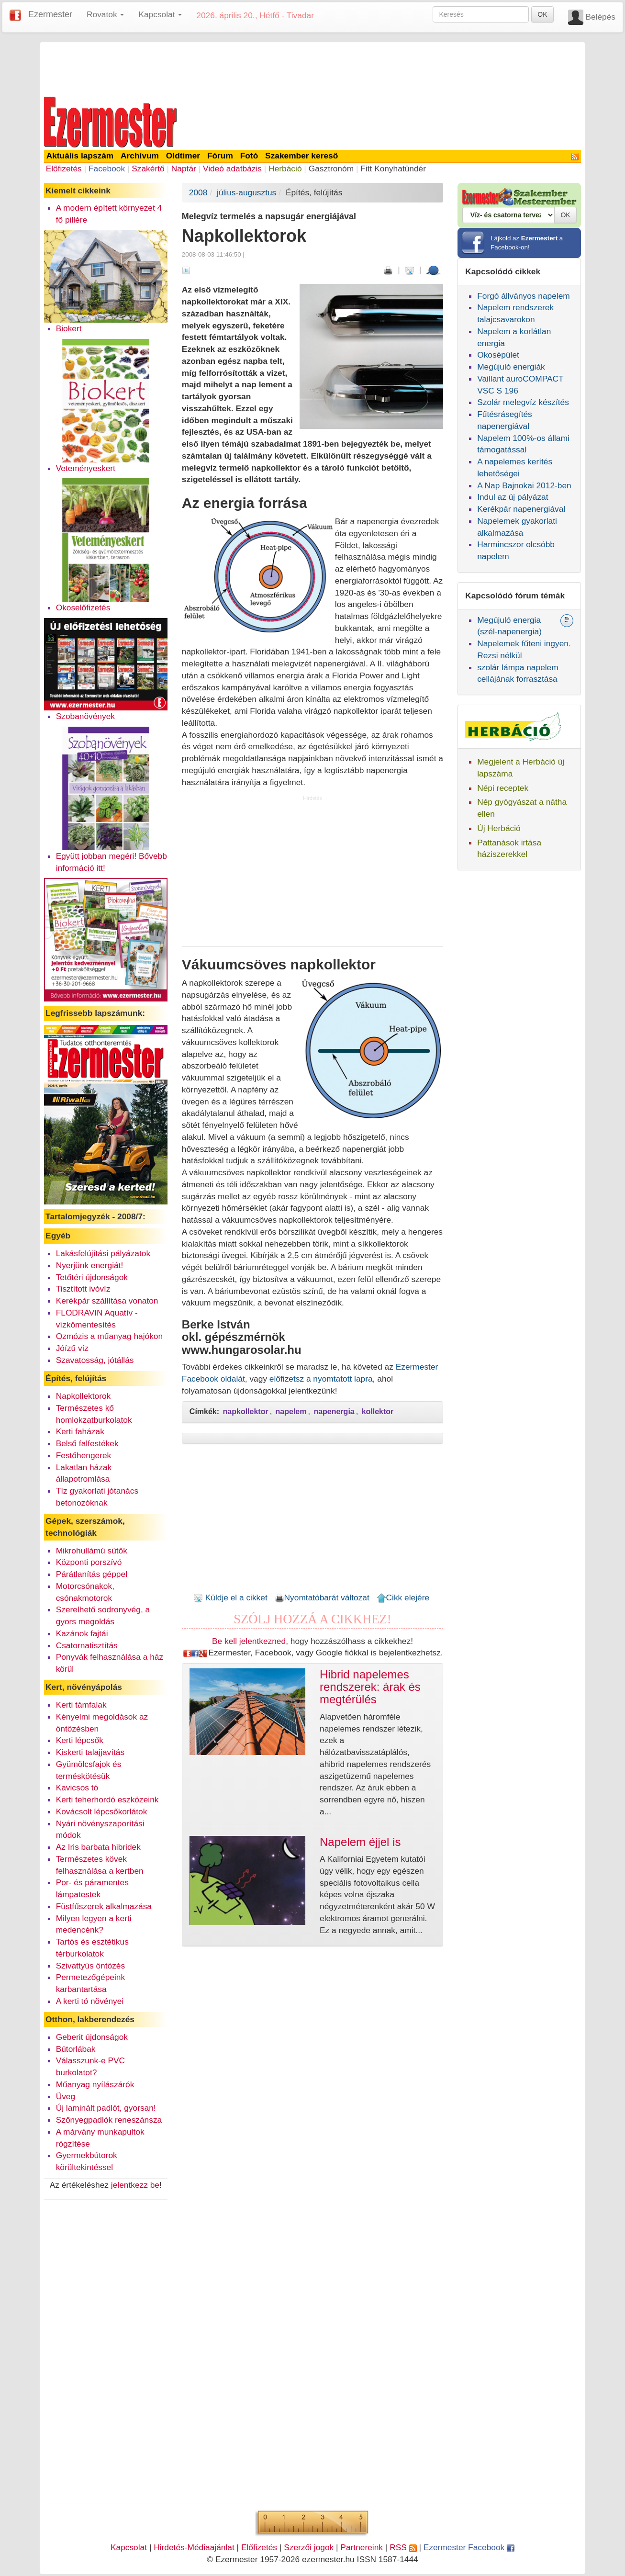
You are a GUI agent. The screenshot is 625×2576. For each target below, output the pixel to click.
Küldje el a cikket (230, 1597)
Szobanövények (85, 716)
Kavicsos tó (77, 1787)
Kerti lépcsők (79, 1740)
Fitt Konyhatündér (393, 168)
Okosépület (498, 355)
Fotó (249, 155)
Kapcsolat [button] (160, 14)
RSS (403, 2547)
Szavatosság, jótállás (95, 1360)
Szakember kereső (301, 155)
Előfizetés (64, 168)
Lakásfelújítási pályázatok (103, 1253)
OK (542, 14)
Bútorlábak (76, 2049)
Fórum (220, 155)
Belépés (600, 17)
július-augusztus (246, 192)
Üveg (65, 2096)
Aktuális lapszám (80, 155)
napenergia (333, 1411)
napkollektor (245, 1411)
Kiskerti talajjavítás (90, 1752)
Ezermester (50, 14)
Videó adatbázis (232, 168)
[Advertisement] (312, 68)
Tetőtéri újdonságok (92, 1277)
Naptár (183, 168)
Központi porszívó (89, 1562)
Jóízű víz (72, 1348)
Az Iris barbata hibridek (98, 1847)
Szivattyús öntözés (90, 1965)
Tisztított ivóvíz (83, 1289)
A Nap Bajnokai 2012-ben (524, 485)
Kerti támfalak (81, 1705)
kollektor (378, 1411)
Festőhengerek (84, 1455)
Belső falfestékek (87, 1443)
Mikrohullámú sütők (91, 1550)
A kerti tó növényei (90, 2001)
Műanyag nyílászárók (95, 2084)
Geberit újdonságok (92, 2037)
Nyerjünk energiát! (89, 1265)
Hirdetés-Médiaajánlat (194, 2547)
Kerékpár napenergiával (521, 509)
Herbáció (284, 168)
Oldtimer (183, 155)
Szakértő (148, 168)
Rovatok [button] (105, 14)
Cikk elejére (403, 1597)
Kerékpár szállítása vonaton (107, 1300)
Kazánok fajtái (82, 1633)
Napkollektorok (83, 1396)
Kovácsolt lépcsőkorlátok (101, 1811)
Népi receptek (502, 788)
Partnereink (361, 2547)
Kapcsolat (129, 2547)
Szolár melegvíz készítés (523, 402)
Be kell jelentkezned (249, 1641)
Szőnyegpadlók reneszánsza (109, 2120)
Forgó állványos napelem (523, 296)
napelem (291, 1411)
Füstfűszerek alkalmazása (104, 1906)
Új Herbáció (499, 828)
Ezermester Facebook (469, 2547)
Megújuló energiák (511, 366)
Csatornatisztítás (87, 1645)
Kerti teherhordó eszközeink (107, 1799)
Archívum (140, 155)
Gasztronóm (331, 168)
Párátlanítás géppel (91, 1574)
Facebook (107, 168)
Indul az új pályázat (512, 497)
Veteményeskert (85, 468)
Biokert (69, 328)
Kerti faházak (80, 1431)
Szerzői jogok (309, 2547)
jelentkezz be (135, 2185)
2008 (198, 192)
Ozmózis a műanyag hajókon (109, 1336)
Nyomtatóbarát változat (322, 1597)
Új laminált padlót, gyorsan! (106, 2108)
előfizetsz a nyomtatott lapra (321, 1379)
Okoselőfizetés (83, 607)
